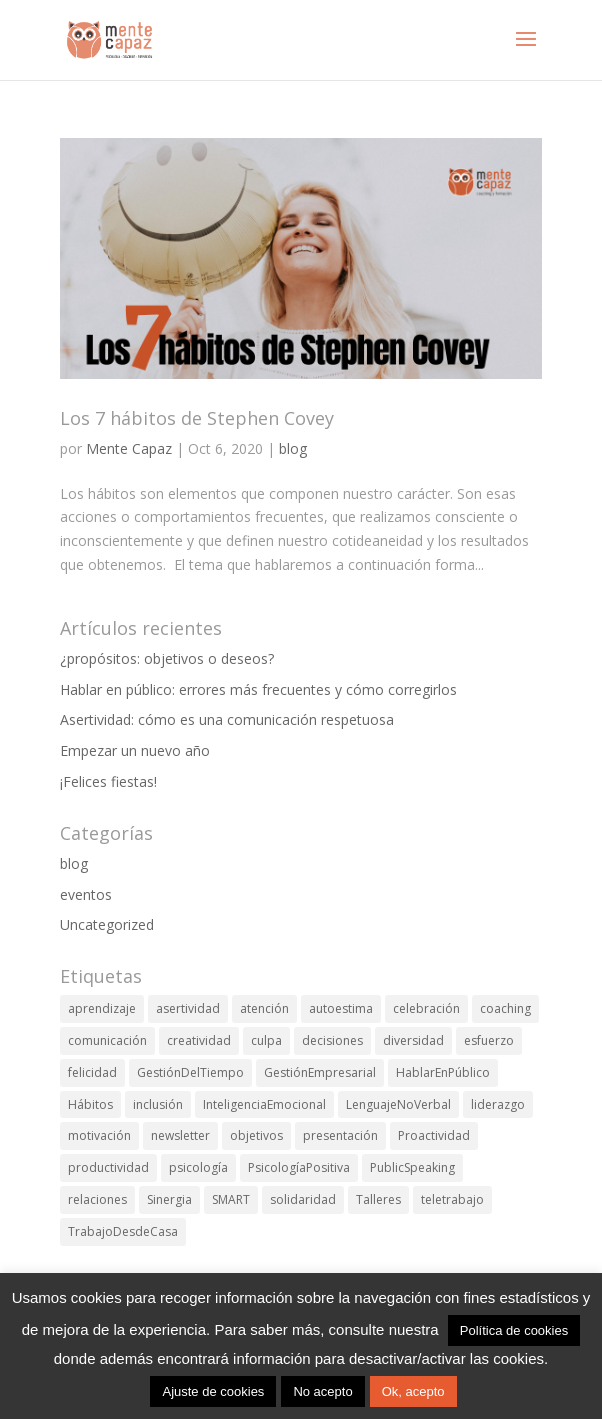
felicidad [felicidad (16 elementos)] (92, 1072)
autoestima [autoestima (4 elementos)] (341, 1008)
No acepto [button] (322, 1391)
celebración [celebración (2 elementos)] (426, 1008)
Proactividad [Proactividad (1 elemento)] (434, 1135)
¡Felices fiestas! (108, 781)
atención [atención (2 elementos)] (264, 1008)
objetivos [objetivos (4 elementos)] (256, 1135)
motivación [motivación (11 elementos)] (99, 1135)
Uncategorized (107, 924)
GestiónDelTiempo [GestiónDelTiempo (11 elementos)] (190, 1072)
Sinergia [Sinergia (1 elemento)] (169, 1199)
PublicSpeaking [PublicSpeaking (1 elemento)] (412, 1167)
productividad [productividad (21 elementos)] (108, 1167)
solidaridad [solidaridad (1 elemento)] (303, 1199)
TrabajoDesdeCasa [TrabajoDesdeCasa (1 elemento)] (123, 1231)
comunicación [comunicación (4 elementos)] (107, 1040)
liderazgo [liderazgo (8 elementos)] (498, 1104)
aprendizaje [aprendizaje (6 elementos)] (102, 1008)
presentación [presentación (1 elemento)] (340, 1135)
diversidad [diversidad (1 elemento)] (413, 1040)
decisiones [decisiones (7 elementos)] (332, 1040)
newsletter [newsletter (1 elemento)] (180, 1135)
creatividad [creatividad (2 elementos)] (199, 1040)
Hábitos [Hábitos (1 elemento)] (90, 1104)
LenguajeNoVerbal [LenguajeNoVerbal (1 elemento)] (398, 1104)
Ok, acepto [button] (413, 1391)
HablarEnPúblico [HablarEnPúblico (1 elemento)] (443, 1072)
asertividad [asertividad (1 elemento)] (188, 1008)
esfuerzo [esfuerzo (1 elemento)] (489, 1040)
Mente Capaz (129, 448)
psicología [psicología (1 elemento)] (198, 1167)
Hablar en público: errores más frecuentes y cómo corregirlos (258, 689)
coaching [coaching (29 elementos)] (505, 1008)
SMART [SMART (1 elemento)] (231, 1199)
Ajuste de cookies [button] (213, 1391)
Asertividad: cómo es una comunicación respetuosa (227, 719)
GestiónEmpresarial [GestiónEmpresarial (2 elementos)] (320, 1072)
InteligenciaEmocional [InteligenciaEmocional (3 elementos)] (264, 1104)
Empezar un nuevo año (135, 750)
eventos (86, 894)
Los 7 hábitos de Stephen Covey (197, 418)
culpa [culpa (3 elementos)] (266, 1040)
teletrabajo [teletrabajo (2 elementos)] (452, 1199)
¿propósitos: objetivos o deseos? (167, 658)
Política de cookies (514, 1330)
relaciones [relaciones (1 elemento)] (97, 1199)
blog (293, 448)
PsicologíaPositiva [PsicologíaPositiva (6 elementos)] (299, 1167)
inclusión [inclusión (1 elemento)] (158, 1104)
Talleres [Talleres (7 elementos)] (378, 1199)
